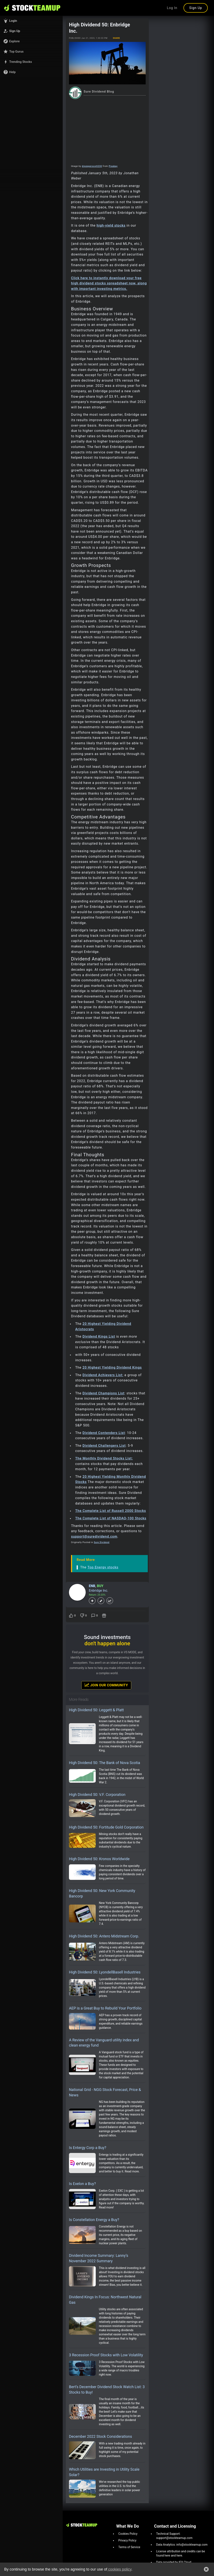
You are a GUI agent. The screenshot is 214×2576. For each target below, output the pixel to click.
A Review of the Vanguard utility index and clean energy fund (104, 2043)
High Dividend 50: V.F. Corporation (97, 1794)
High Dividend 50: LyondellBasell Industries (104, 1972)
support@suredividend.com (94, 1536)
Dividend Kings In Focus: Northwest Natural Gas (105, 2300)
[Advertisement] (107, 130)
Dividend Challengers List (104, 1446)
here (167, 2555)
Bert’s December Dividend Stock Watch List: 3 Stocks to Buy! (107, 2389)
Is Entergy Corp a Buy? (87, 2147)
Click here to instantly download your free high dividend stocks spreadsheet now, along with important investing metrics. (109, 283)
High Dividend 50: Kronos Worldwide (99, 1859)
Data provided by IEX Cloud (173, 2562)
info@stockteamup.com (192, 2544)
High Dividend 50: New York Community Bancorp (102, 1893)
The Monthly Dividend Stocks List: (104, 1458)
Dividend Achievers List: (103, 1375)
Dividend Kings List (99, 1336)
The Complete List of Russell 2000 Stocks (110, 1511)
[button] (31, 21)
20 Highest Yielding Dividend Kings (112, 1367)
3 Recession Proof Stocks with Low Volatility (106, 2355)
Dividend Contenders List (104, 1433)
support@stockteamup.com (174, 2538)
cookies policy (119, 2569)
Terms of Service (129, 2547)
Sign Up (195, 8)
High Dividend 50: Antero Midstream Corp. (104, 1936)
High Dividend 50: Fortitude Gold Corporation (106, 1827)
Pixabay (113, 166)
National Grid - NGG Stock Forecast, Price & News (105, 2092)
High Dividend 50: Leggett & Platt (96, 1710)
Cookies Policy (127, 2533)
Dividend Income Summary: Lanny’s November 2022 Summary (98, 2258)
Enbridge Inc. (98, 1591)
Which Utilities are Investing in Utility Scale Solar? (104, 2472)
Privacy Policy (127, 2540)
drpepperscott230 (92, 166)
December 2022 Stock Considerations (100, 2436)
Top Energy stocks (103, 1567)
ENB (92, 1586)
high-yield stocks (111, 225)
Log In (172, 8)
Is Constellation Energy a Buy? (94, 2219)
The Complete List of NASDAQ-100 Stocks (110, 1518)
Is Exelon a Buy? (82, 2183)
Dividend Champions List (103, 1393)
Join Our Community (106, 1685)
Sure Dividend (102, 1542)
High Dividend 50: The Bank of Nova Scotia (104, 1762)
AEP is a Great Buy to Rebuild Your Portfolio (105, 2008)
